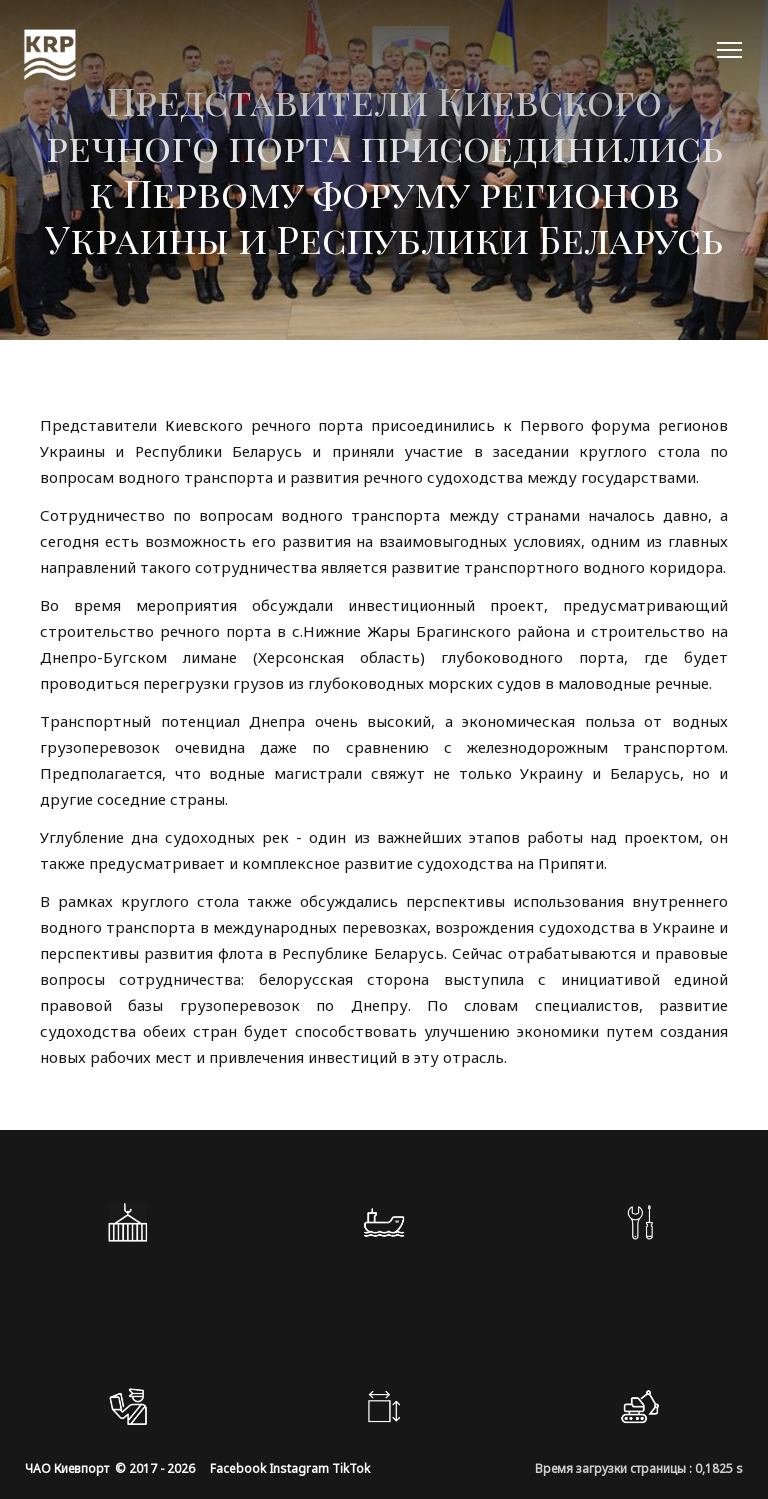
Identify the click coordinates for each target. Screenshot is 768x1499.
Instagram (299, 1468)
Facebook (238, 1468)
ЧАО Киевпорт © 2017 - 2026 (110, 1468)
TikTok (351, 1468)
